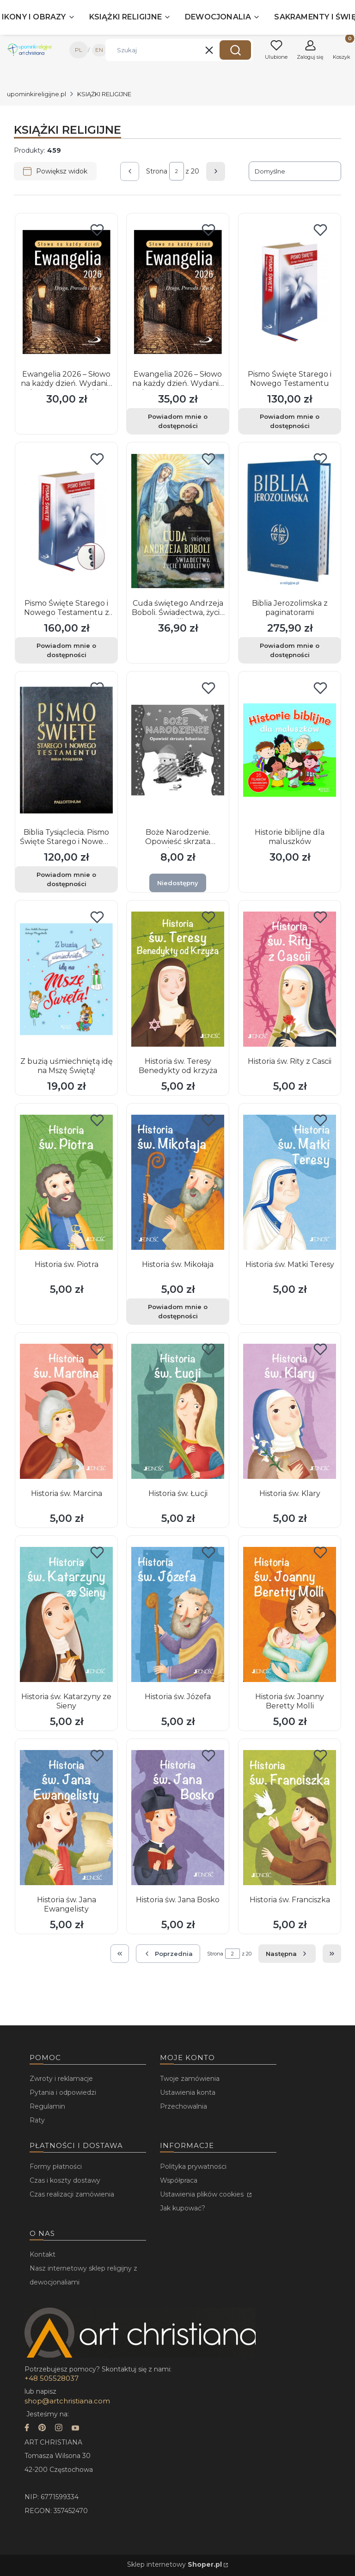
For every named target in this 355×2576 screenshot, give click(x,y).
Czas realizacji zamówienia (72, 2194)
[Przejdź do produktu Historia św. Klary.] (289, 1411)
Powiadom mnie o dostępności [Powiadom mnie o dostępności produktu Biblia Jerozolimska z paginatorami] (289, 650)
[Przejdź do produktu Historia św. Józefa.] (177, 1614)
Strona (156, 171)
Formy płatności (56, 2166)
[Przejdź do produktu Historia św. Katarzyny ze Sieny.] (66, 1614)
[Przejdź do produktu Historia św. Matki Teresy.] (289, 1182)
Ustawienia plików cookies (202, 2194)
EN (99, 49)
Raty (37, 2120)
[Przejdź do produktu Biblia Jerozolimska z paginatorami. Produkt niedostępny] (289, 521)
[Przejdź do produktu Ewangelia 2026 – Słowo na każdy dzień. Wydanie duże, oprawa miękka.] (66, 292)
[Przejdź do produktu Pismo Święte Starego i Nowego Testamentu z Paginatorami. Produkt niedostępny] (66, 521)
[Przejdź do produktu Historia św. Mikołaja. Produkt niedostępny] (177, 1182)
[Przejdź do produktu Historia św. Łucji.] (177, 1411)
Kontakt (42, 2254)
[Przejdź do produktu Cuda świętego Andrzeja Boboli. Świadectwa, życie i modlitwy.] (177, 521)
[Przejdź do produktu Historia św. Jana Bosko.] (177, 1818)
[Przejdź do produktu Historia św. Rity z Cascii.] (289, 979)
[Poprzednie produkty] (168, 1953)
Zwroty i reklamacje (61, 2078)
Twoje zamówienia (190, 2078)
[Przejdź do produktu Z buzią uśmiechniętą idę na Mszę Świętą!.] (66, 979)
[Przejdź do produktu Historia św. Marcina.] (66, 1411)
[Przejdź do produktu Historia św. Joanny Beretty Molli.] (289, 1614)
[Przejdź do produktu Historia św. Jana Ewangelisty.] (66, 1818)
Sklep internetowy (174, 2564)
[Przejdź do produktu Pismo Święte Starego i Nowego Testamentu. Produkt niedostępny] (289, 292)
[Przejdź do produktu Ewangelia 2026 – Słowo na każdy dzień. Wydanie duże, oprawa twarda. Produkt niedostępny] (177, 292)
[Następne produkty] (287, 1953)
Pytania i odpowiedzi (63, 2092)
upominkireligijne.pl (36, 94)
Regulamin (47, 2106)
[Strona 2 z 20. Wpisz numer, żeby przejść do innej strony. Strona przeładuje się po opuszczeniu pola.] (176, 171)
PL (78, 49)
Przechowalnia (183, 2106)
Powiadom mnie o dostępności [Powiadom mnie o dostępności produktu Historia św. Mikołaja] (178, 1311)
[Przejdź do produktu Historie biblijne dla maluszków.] (289, 750)
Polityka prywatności (193, 2166)
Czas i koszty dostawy (65, 2180)
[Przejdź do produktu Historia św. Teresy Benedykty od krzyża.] (177, 979)
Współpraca (178, 2180)
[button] (235, 50)
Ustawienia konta (187, 2092)
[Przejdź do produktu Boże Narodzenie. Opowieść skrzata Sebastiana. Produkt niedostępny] (177, 750)
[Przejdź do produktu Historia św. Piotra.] (66, 1182)
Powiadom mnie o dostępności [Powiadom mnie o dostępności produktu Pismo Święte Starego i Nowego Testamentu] (289, 421)
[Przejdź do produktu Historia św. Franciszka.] (289, 1818)
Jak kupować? (182, 2208)
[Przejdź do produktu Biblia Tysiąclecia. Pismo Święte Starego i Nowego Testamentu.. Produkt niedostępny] (66, 750)
